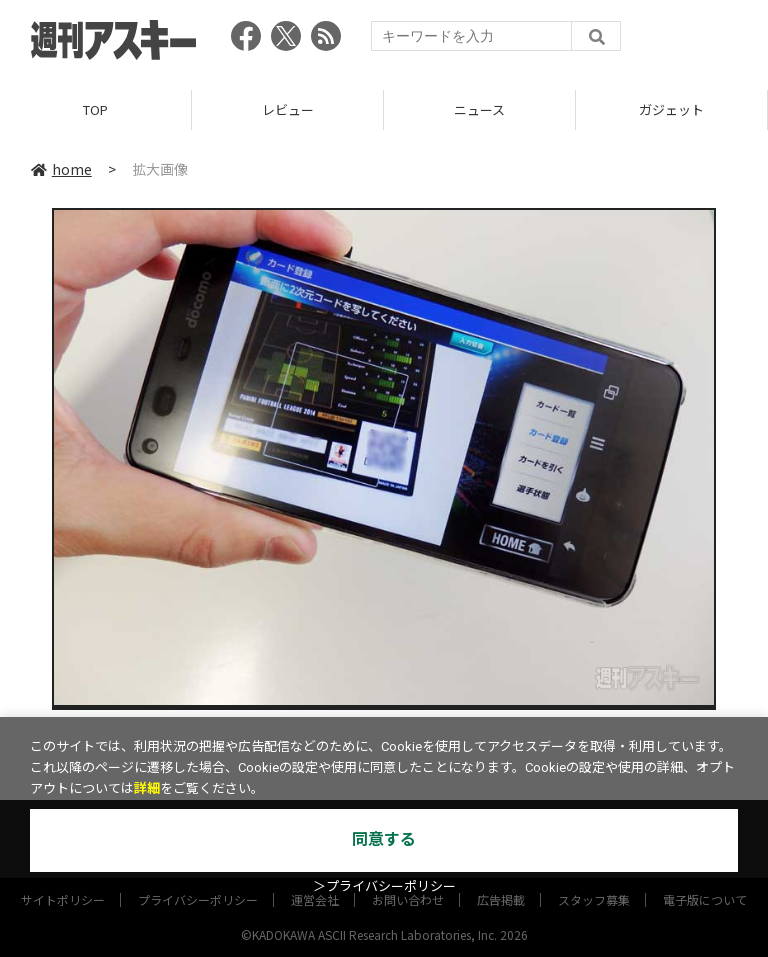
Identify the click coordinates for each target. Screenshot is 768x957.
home (61, 169)
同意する (384, 839)
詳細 (147, 788)
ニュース (479, 109)
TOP (95, 109)
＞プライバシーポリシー (384, 886)
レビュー (288, 109)
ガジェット (671, 109)
